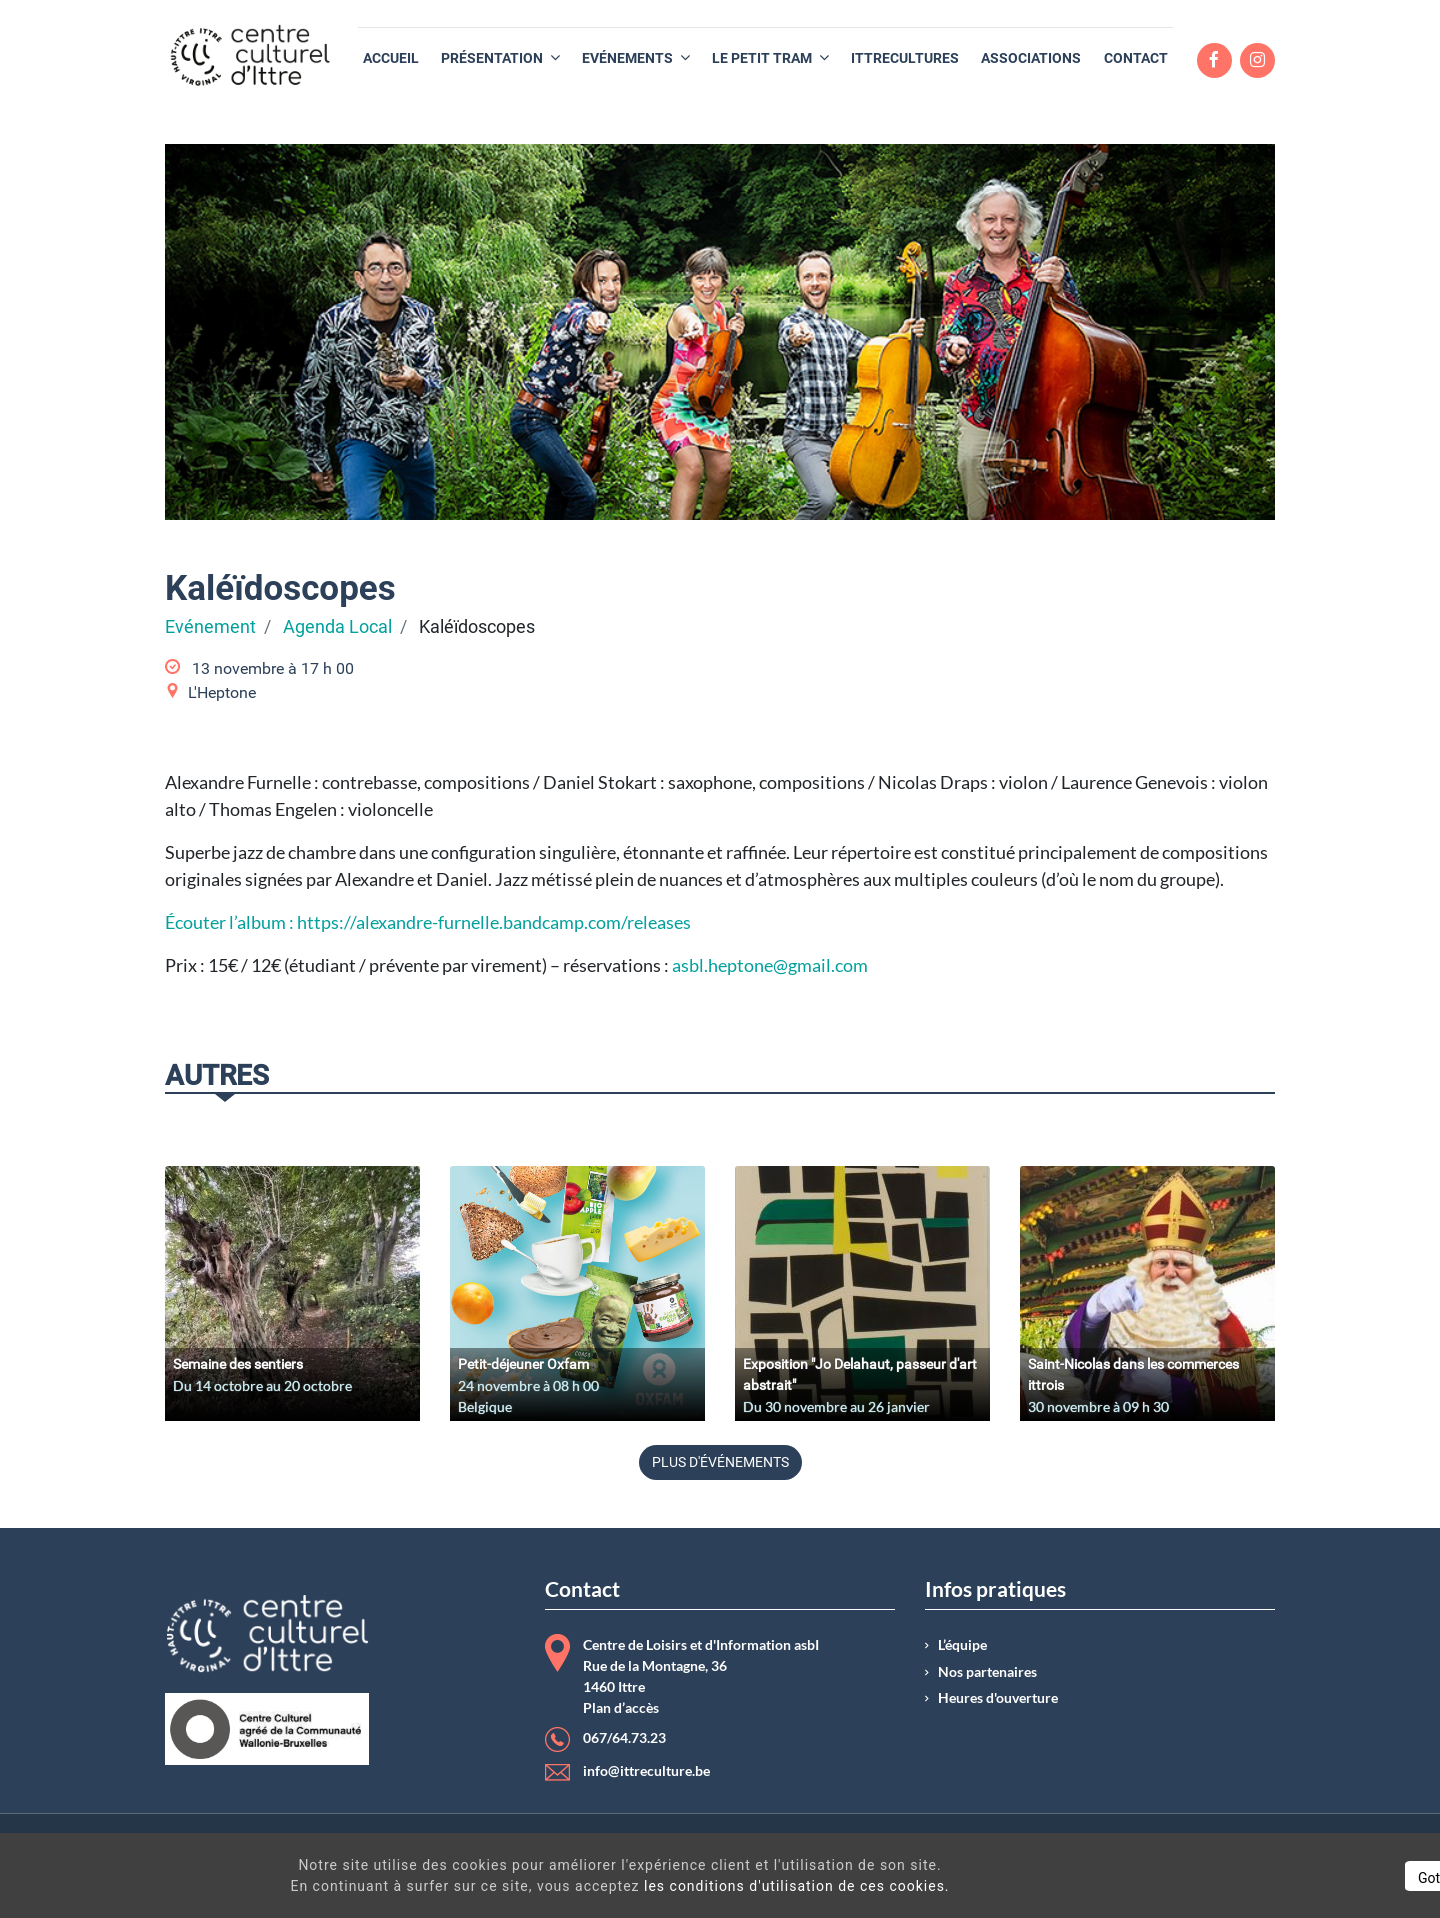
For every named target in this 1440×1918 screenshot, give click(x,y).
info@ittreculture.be (646, 1771)
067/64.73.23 (624, 1738)
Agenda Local (337, 627)
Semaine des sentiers (238, 1364)
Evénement (210, 627)
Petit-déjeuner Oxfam (523, 1364)
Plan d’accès (621, 1708)
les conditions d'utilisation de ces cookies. (724, 1886)
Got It (1252, 1878)
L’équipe (962, 1645)
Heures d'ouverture (998, 1698)
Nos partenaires (987, 1672)
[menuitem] (391, 58)
